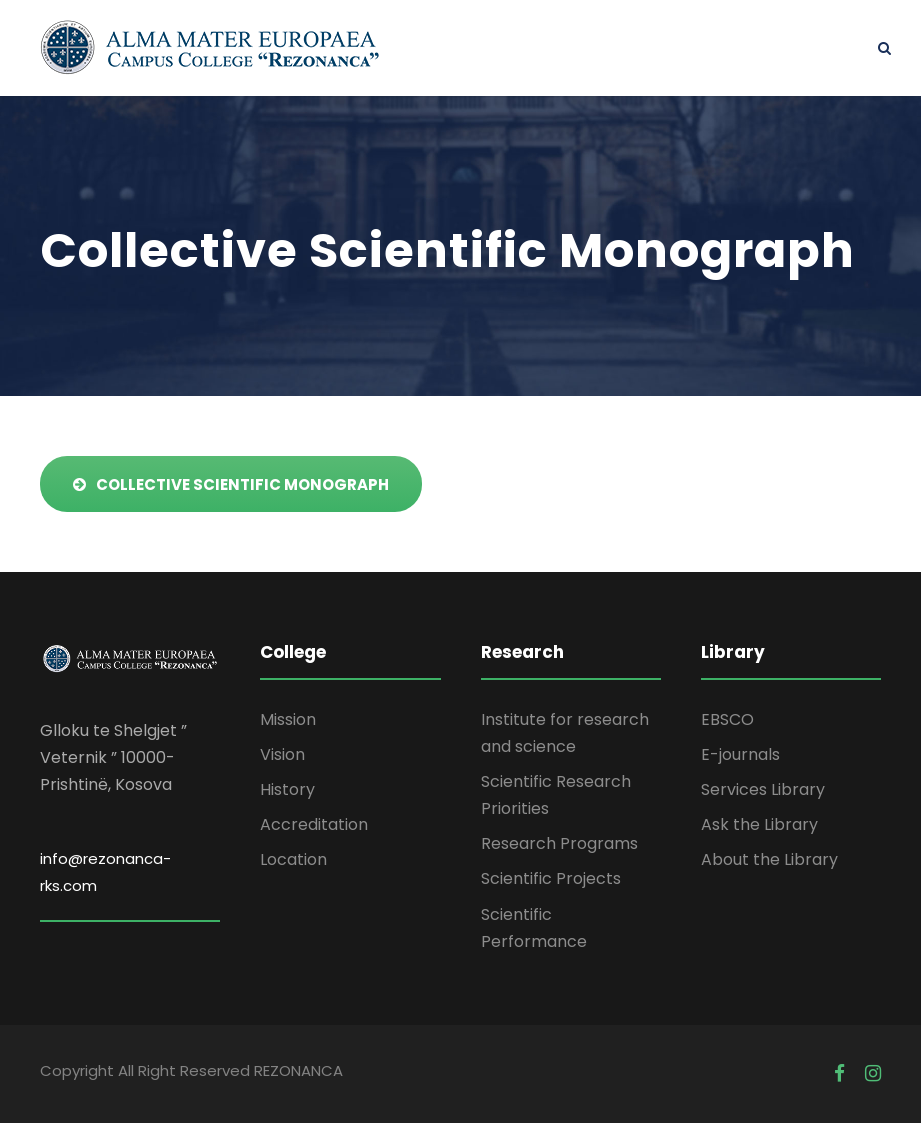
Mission (288, 719)
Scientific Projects (551, 878)
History (287, 789)
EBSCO (727, 719)
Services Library (763, 789)
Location (293, 859)
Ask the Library (759, 824)
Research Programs (559, 843)
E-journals (740, 754)
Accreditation (314, 824)
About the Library (769, 859)
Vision (282, 754)
